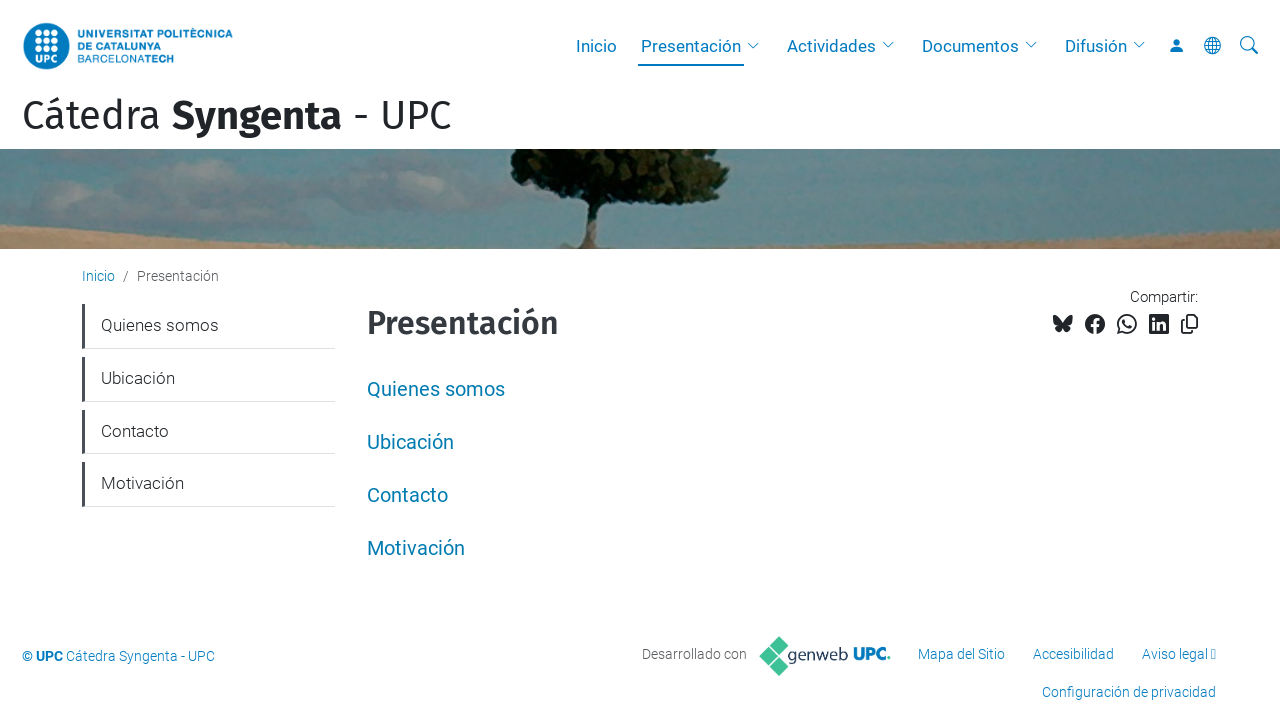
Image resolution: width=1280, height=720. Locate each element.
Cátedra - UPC (236, 116)
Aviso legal (1175, 654)
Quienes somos (436, 389)
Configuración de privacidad (1129, 692)
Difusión (1096, 46)
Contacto (407, 495)
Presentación (691, 46)
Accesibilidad (1073, 654)
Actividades (831, 46)
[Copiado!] (1189, 324)
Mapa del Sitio (961, 654)
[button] (758, 46)
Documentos (970, 46)
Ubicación (410, 442)
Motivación (416, 548)
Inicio (596, 46)
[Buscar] (1249, 46)
